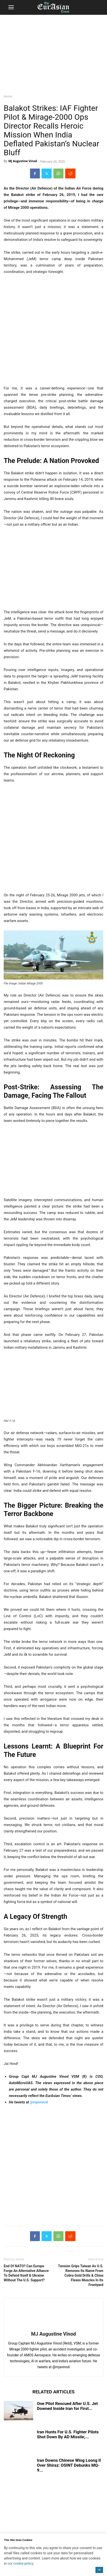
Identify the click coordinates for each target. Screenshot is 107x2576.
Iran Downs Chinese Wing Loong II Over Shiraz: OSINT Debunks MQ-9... (69, 2465)
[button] (11, 7)
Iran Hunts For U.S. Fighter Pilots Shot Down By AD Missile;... (68, 2434)
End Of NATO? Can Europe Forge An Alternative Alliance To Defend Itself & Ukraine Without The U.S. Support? (26, 2273)
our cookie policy (20, 2563)
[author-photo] (53, 2327)
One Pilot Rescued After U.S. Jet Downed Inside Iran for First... (67, 2406)
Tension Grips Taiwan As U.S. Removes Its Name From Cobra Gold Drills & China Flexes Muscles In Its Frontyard (80, 2275)
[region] (54, 53)
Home (8, 96)
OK (99, 2570)
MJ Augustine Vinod (22, 161)
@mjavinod (39, 2102)
